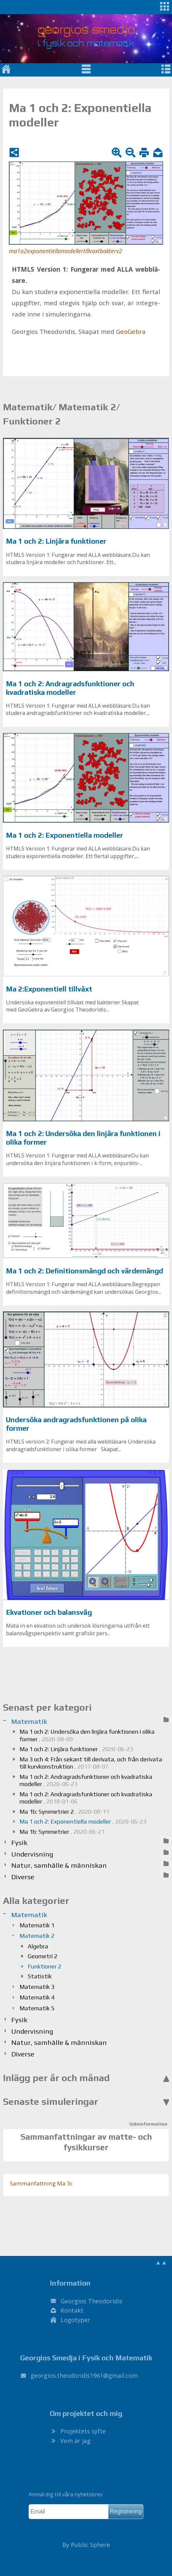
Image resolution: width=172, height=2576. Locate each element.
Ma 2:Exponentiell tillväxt (49, 989)
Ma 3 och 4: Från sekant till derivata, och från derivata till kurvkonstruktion (90, 1763)
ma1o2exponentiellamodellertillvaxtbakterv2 (65, 251)
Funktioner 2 (44, 1966)
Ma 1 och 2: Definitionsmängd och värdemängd (84, 1271)
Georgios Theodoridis (91, 2301)
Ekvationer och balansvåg (49, 1612)
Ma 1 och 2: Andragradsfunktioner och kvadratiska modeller (70, 688)
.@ (84, 2375)
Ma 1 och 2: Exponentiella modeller (64, 835)
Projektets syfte (83, 2431)
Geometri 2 (42, 1956)
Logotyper (75, 2320)
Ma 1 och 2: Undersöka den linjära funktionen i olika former (87, 1735)
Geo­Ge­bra (131, 331)
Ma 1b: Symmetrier (61, 1831)
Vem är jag (75, 2441)
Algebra (38, 1946)
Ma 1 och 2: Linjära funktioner (56, 541)
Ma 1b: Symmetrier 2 (64, 1811)
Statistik (40, 1976)
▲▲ (161, 2262)
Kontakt (72, 2310)
